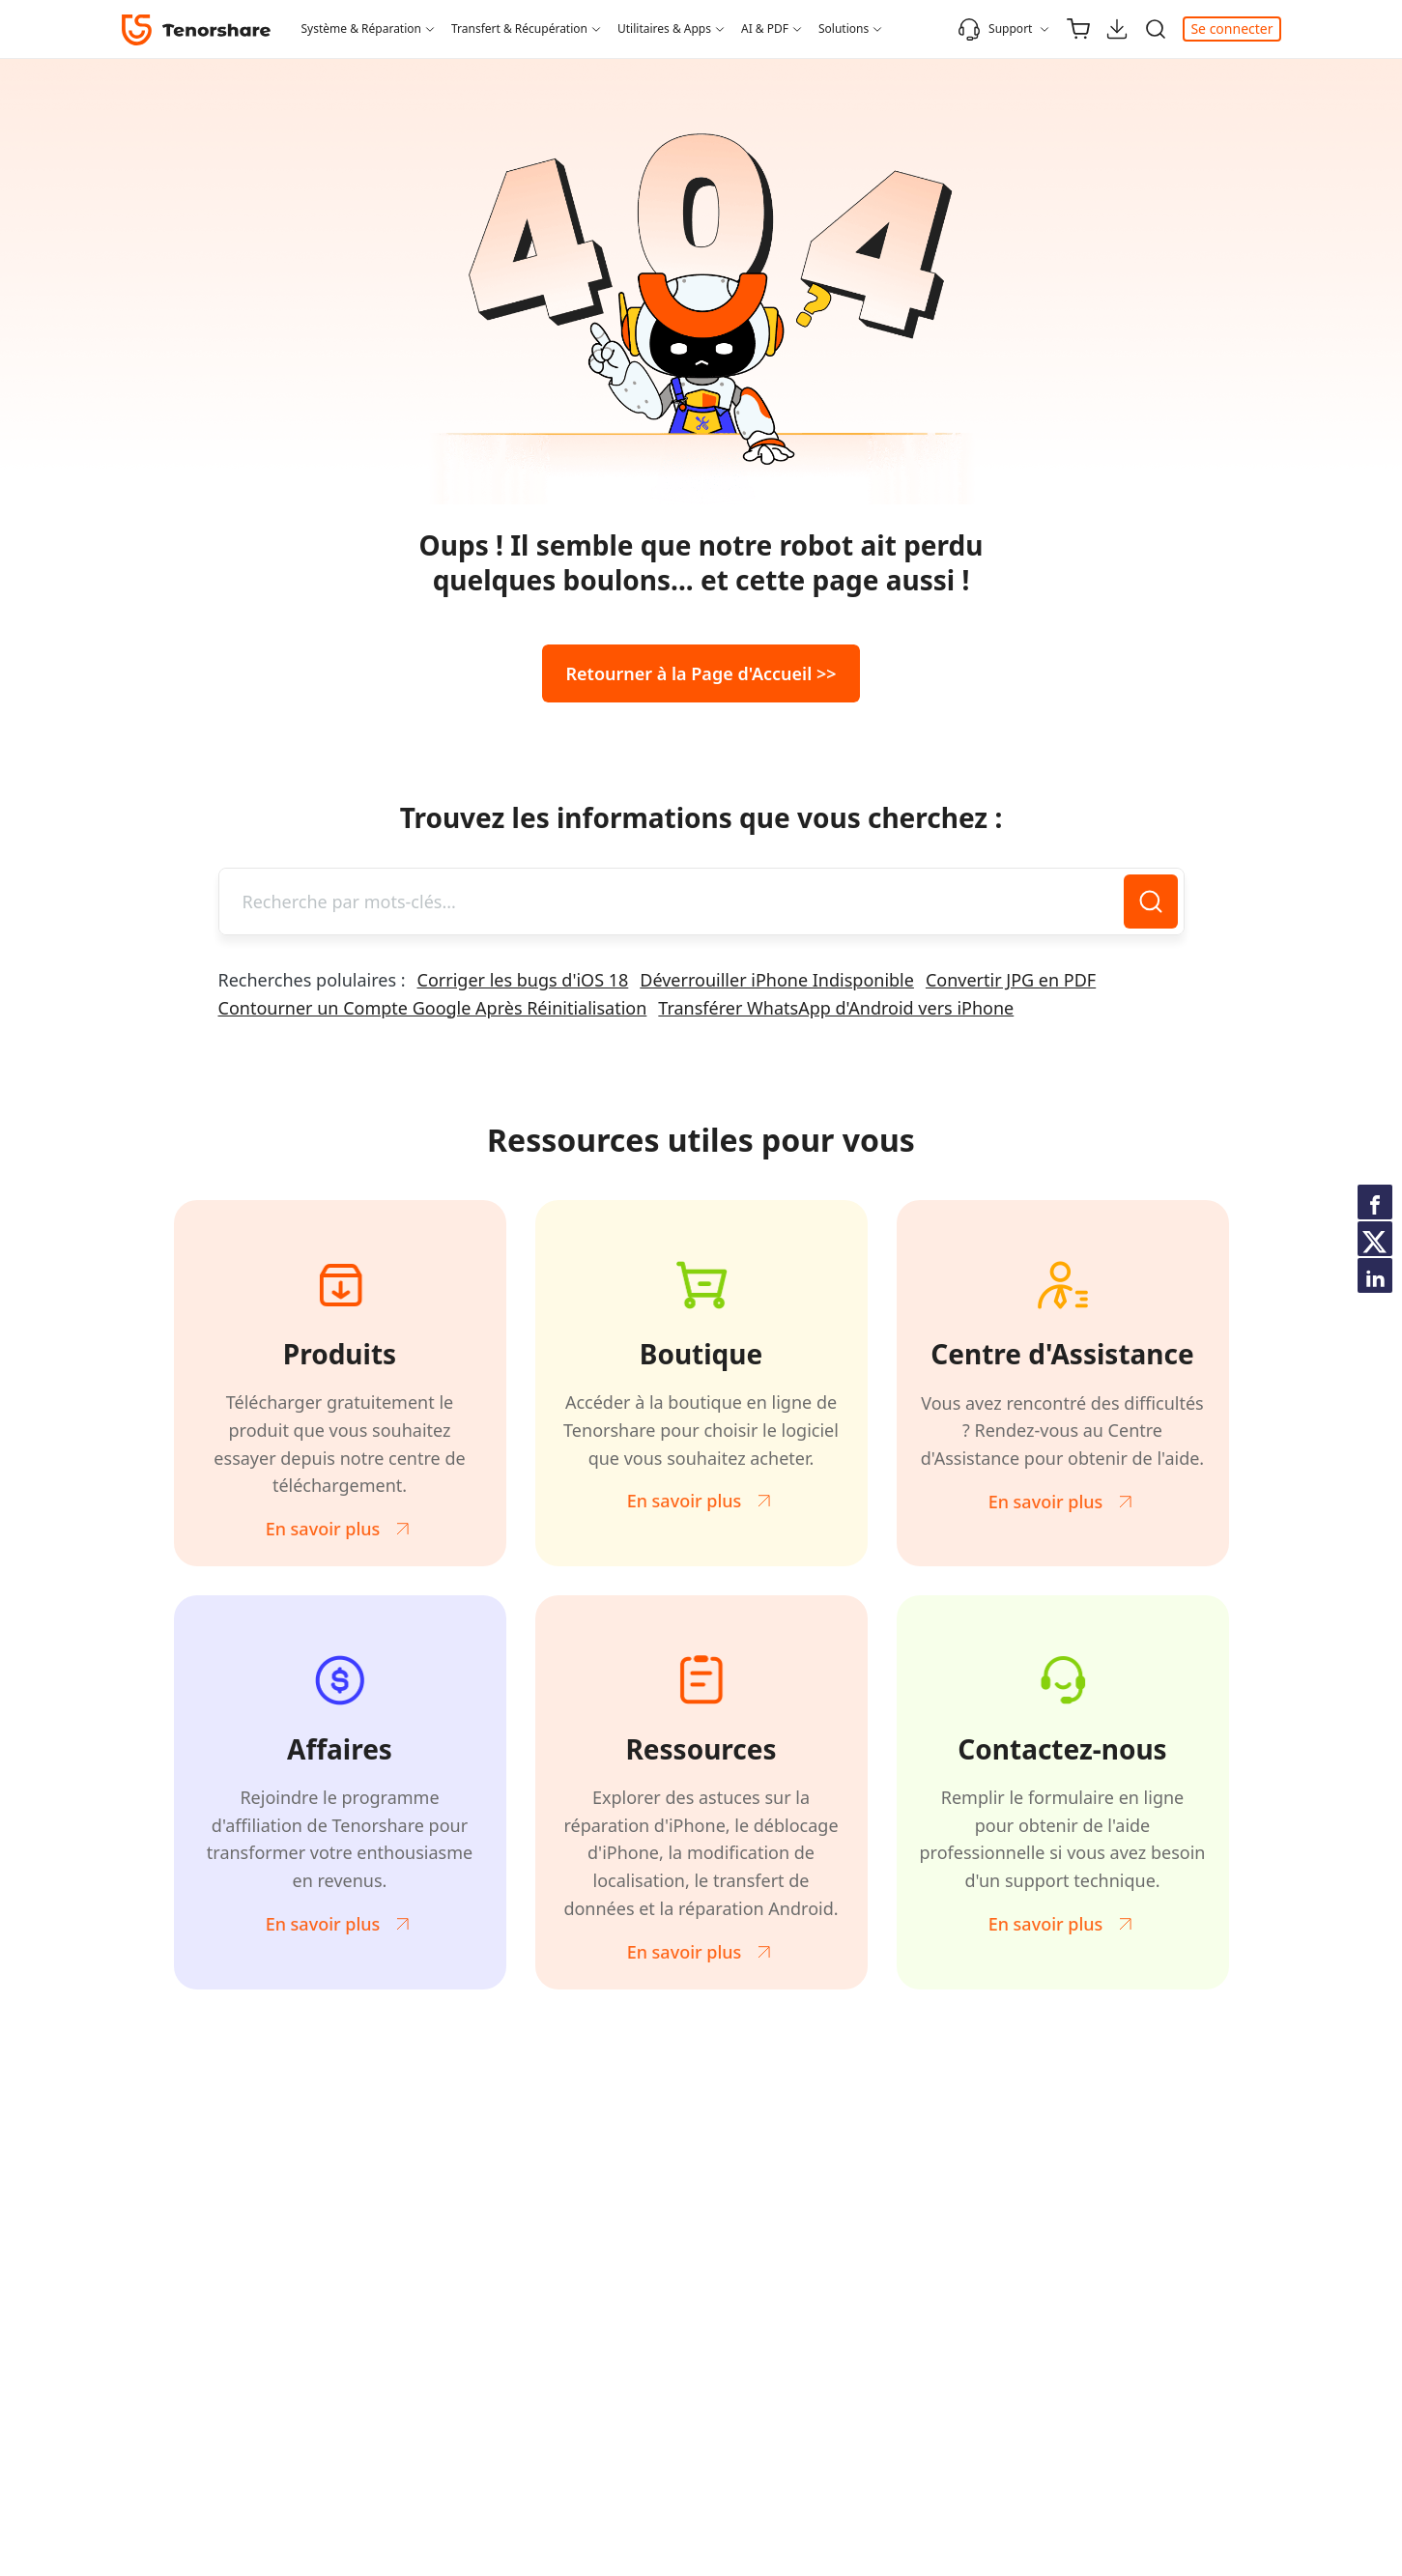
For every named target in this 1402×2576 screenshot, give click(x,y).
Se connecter (1231, 28)
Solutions (843, 28)
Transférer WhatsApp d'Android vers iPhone (836, 1007)
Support (995, 29)
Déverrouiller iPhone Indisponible (777, 979)
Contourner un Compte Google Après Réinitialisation (432, 1007)
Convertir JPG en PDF (1011, 979)
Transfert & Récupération (519, 28)
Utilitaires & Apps (664, 28)
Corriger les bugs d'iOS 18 (523, 979)
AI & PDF (764, 28)
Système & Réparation (361, 28)
